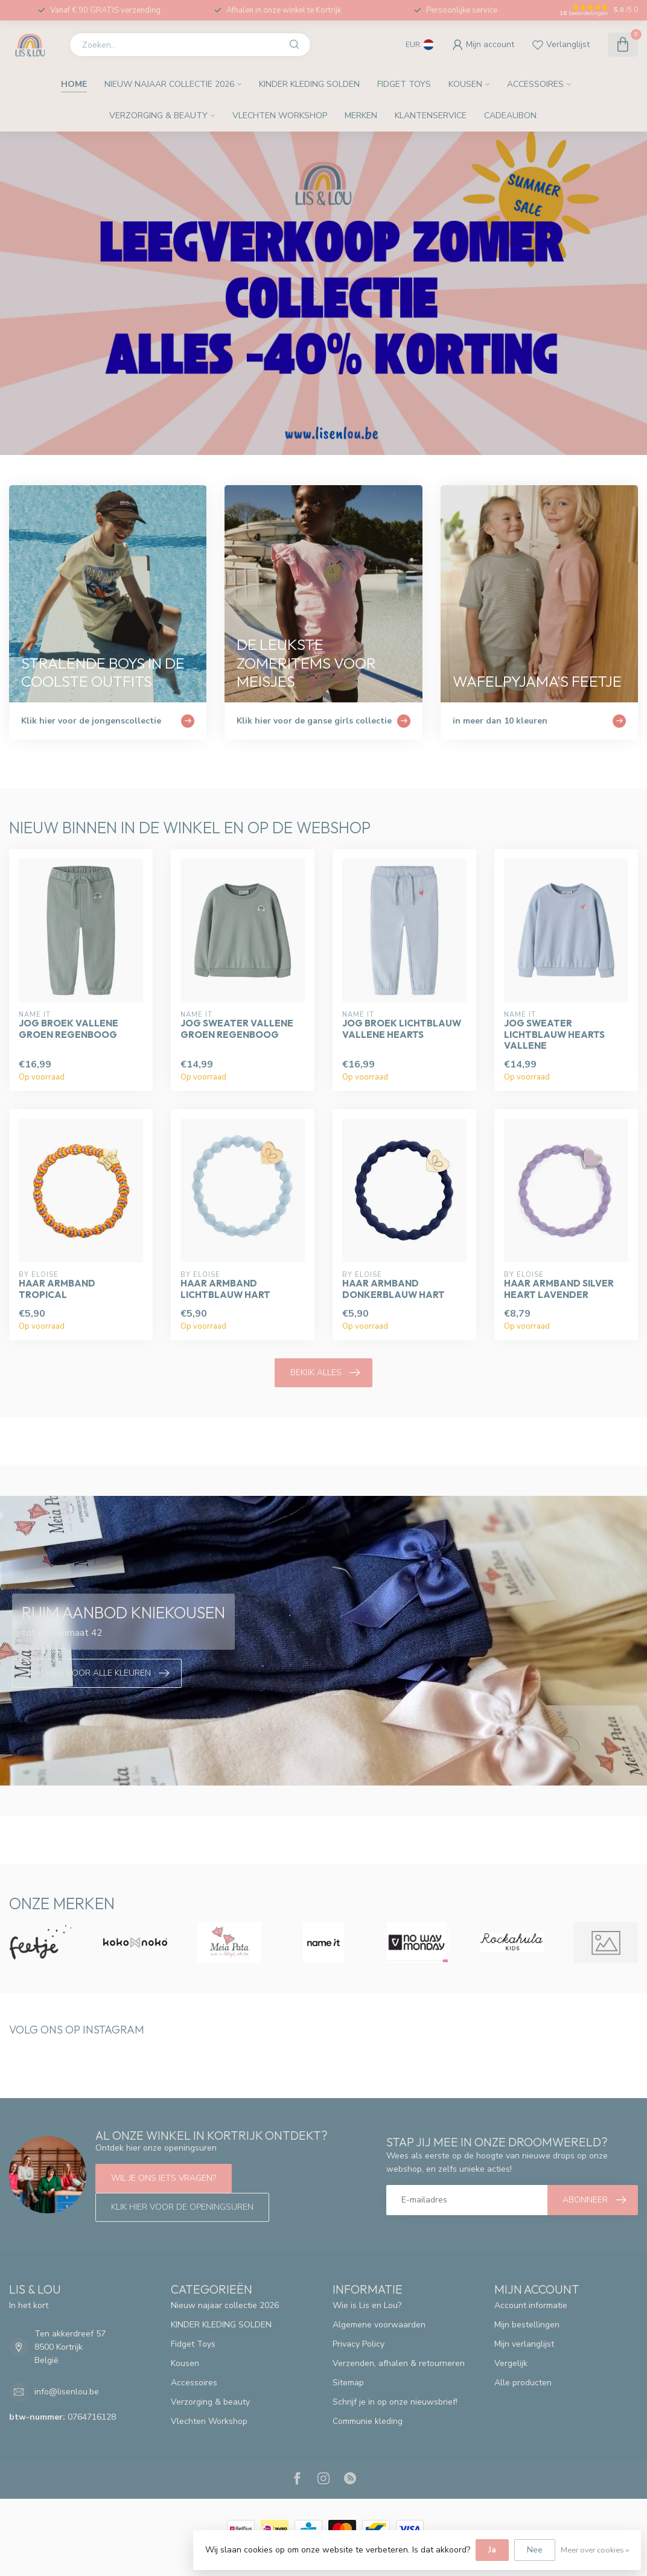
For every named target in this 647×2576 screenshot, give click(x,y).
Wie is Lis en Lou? (367, 2305)
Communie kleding (368, 2421)
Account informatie (530, 2305)
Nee (535, 2549)
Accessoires (535, 84)
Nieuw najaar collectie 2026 (169, 84)
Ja (492, 2549)
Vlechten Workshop (279, 115)
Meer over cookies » (595, 2550)
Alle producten (523, 2382)
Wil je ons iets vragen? (163, 2178)
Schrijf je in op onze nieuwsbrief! (395, 2402)
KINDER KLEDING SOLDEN (309, 84)
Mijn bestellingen (526, 2324)
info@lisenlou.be (66, 2391)
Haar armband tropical (57, 1289)
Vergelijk (510, 2363)
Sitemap (348, 2382)
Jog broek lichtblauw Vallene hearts (401, 1029)
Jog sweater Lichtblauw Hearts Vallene (554, 1034)
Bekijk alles (325, 1373)
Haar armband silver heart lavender (559, 1289)
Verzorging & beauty (158, 115)
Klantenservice (431, 115)
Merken (361, 115)
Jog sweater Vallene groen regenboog (236, 1029)
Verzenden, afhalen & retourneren (399, 2363)
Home (74, 84)
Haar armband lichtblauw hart (225, 1289)
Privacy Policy (358, 2344)
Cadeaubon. (511, 115)
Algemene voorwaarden (379, 2324)
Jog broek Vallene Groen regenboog (68, 1029)
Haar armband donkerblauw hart (393, 1289)
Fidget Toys (404, 84)
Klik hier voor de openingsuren (182, 2207)
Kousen (465, 84)
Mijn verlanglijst (524, 2344)
